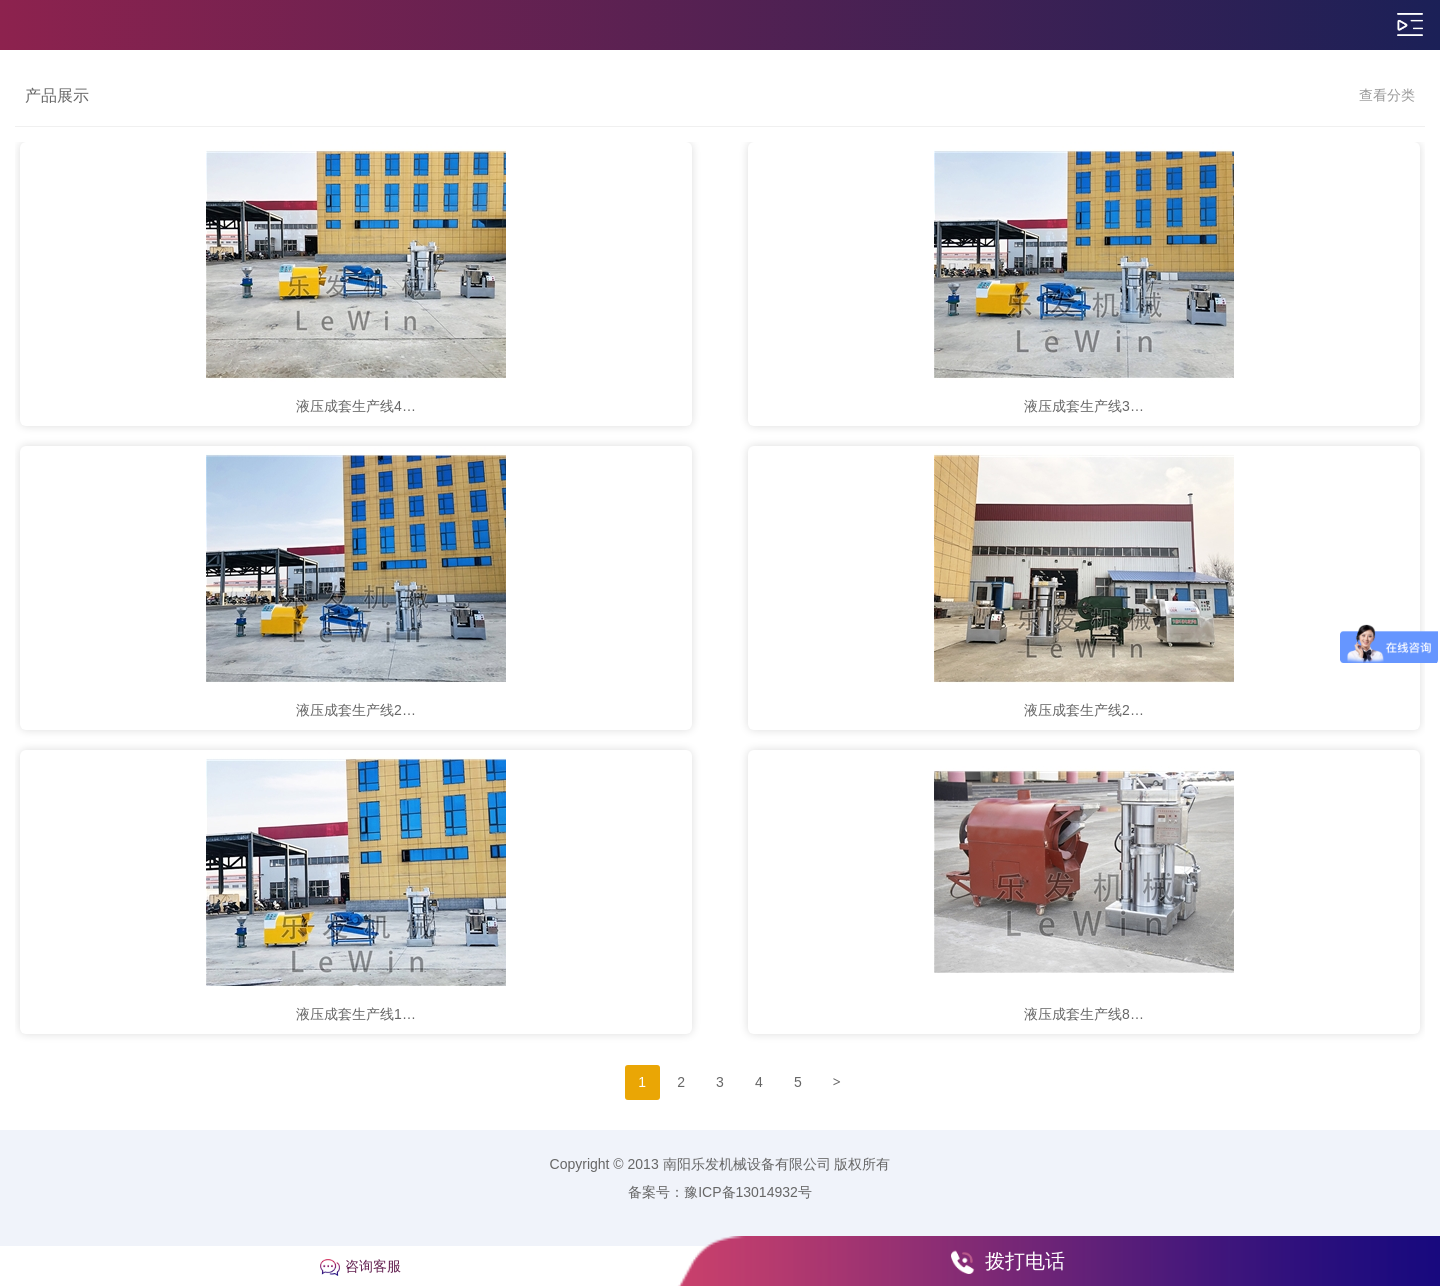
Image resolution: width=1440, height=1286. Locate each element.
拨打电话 (1025, 1261)
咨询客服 (373, 1266)
